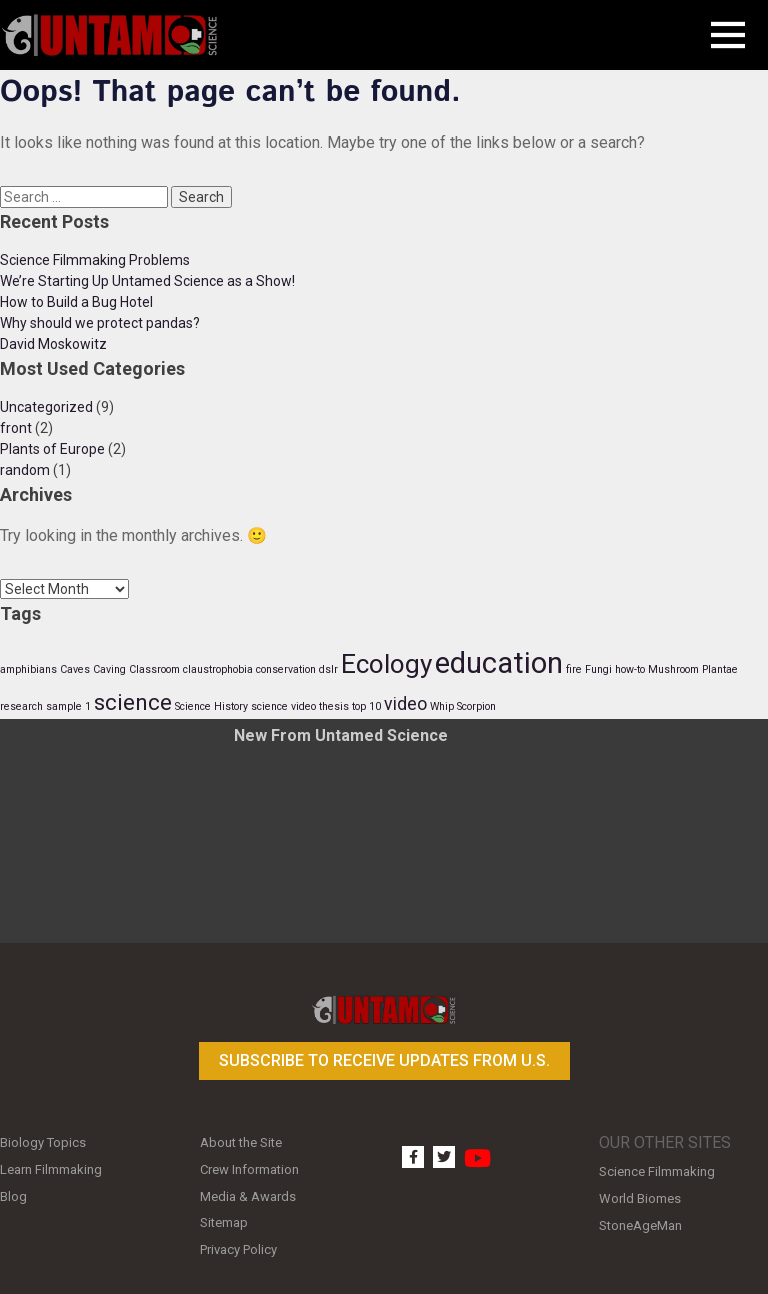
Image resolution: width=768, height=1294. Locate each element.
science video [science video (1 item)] (283, 706)
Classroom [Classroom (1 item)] (154, 669)
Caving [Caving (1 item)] (109, 669)
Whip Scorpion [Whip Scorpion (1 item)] (463, 706)
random (25, 470)
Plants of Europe (52, 449)
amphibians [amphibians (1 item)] (28, 669)
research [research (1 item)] (21, 706)
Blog (13, 1196)
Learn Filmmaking (51, 1169)
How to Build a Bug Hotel (76, 302)
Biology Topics (43, 1142)
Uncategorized (46, 407)
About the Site (241, 1142)
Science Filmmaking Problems (95, 260)
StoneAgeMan (640, 1225)
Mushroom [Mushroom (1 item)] (673, 669)
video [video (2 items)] (405, 704)
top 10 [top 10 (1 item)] (366, 706)
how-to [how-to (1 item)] (630, 669)
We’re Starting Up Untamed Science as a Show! (147, 281)
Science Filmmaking (657, 1171)
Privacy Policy (238, 1249)
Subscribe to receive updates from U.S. (384, 1060)
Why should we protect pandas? (100, 323)
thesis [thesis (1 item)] (334, 706)
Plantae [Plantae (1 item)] (720, 669)
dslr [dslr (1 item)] (328, 669)
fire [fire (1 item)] (574, 669)
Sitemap (224, 1222)
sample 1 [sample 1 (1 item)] (68, 706)
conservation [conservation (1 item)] (286, 669)
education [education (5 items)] (499, 663)
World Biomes (640, 1198)
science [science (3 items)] (133, 702)
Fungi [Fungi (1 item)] (598, 669)
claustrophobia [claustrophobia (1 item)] (218, 669)
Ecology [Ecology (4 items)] (386, 664)
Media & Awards (248, 1196)
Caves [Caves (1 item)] (75, 669)
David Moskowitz (53, 344)
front (16, 428)
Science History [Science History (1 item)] (211, 706)
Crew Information (249, 1169)
